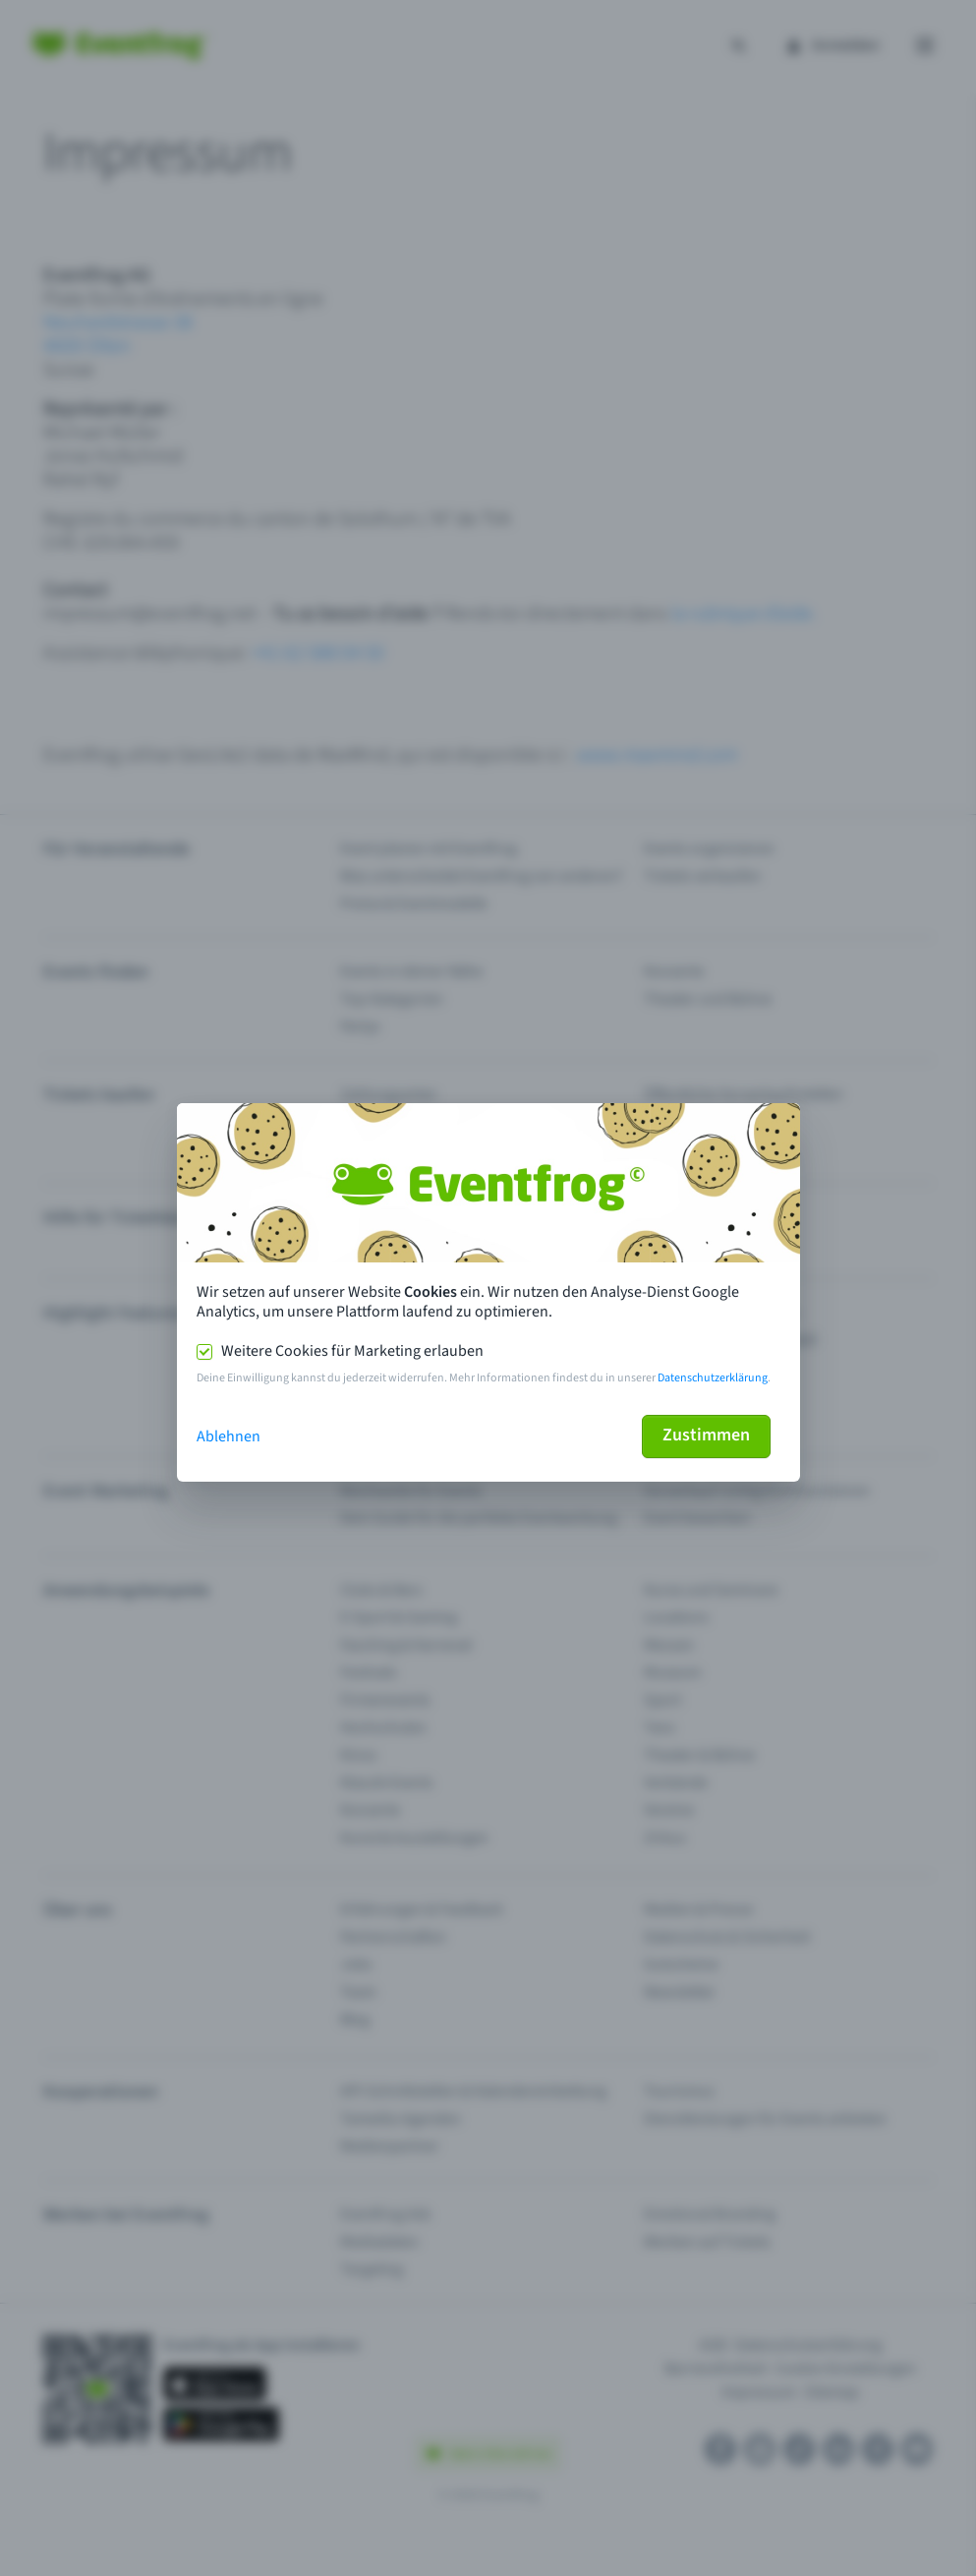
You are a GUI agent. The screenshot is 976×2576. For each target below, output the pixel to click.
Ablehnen (228, 1436)
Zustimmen (706, 1435)
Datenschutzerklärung (713, 1378)
